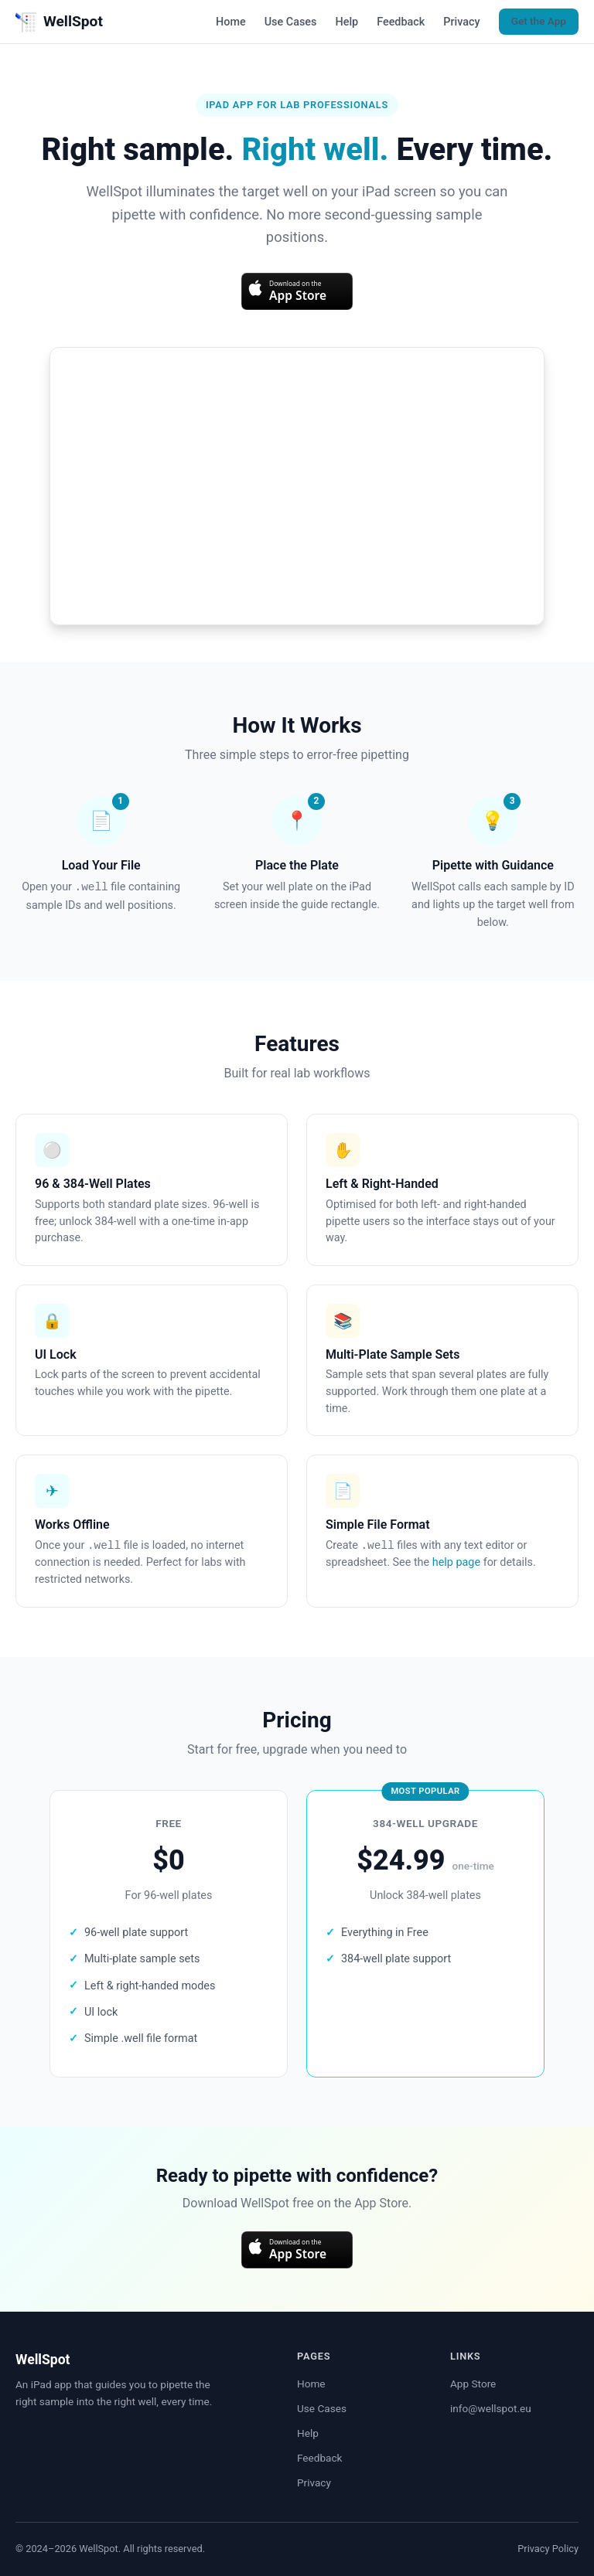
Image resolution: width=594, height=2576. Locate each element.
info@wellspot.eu (490, 2408)
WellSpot (59, 21)
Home (231, 22)
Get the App (538, 21)
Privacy (461, 22)
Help (346, 22)
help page (456, 1562)
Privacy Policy (548, 2548)
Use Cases (291, 22)
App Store (473, 2383)
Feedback (401, 22)
